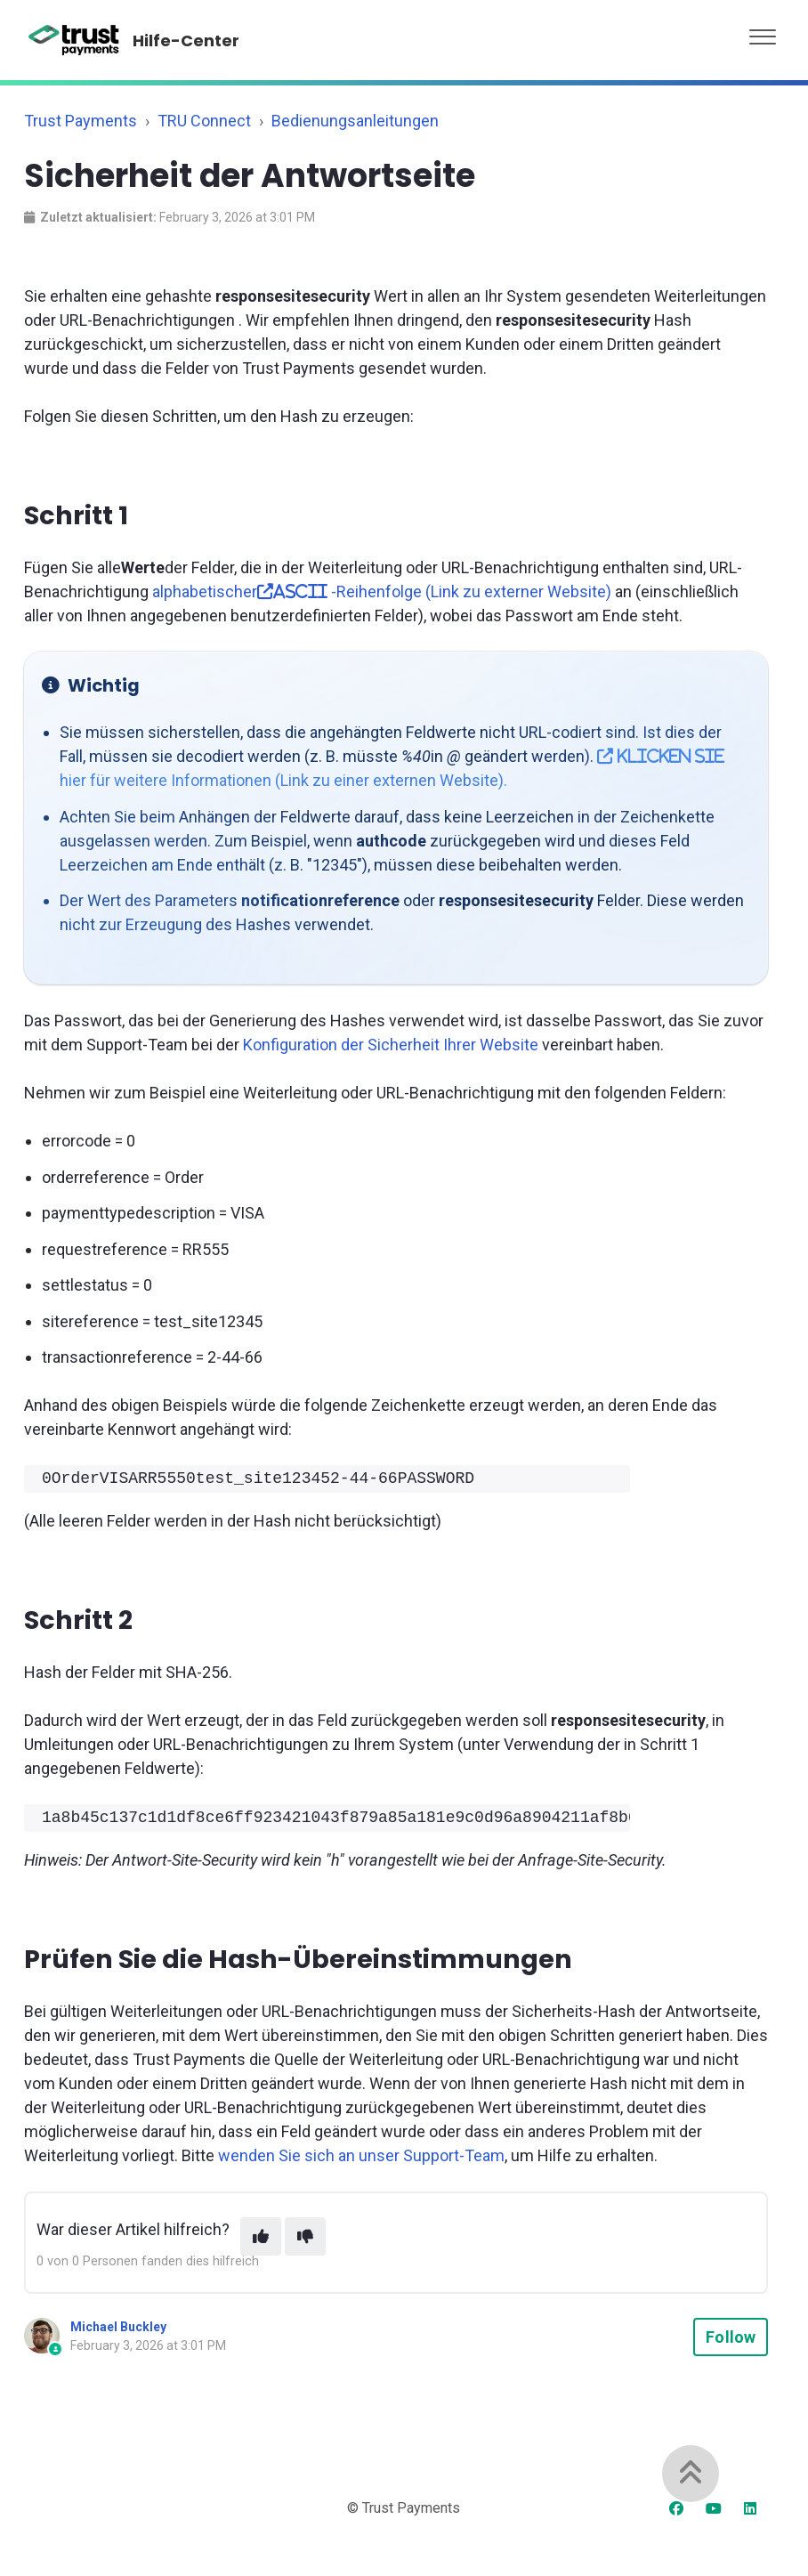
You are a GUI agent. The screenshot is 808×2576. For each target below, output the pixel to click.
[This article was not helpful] (305, 2236)
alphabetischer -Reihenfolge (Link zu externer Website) (381, 591)
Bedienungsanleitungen (355, 120)
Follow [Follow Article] (730, 2337)
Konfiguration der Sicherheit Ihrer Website (390, 1044)
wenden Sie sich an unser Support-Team (361, 2155)
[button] (762, 32)
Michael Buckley (118, 2327)
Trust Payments (80, 120)
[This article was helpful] (260, 2236)
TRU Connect (204, 120)
